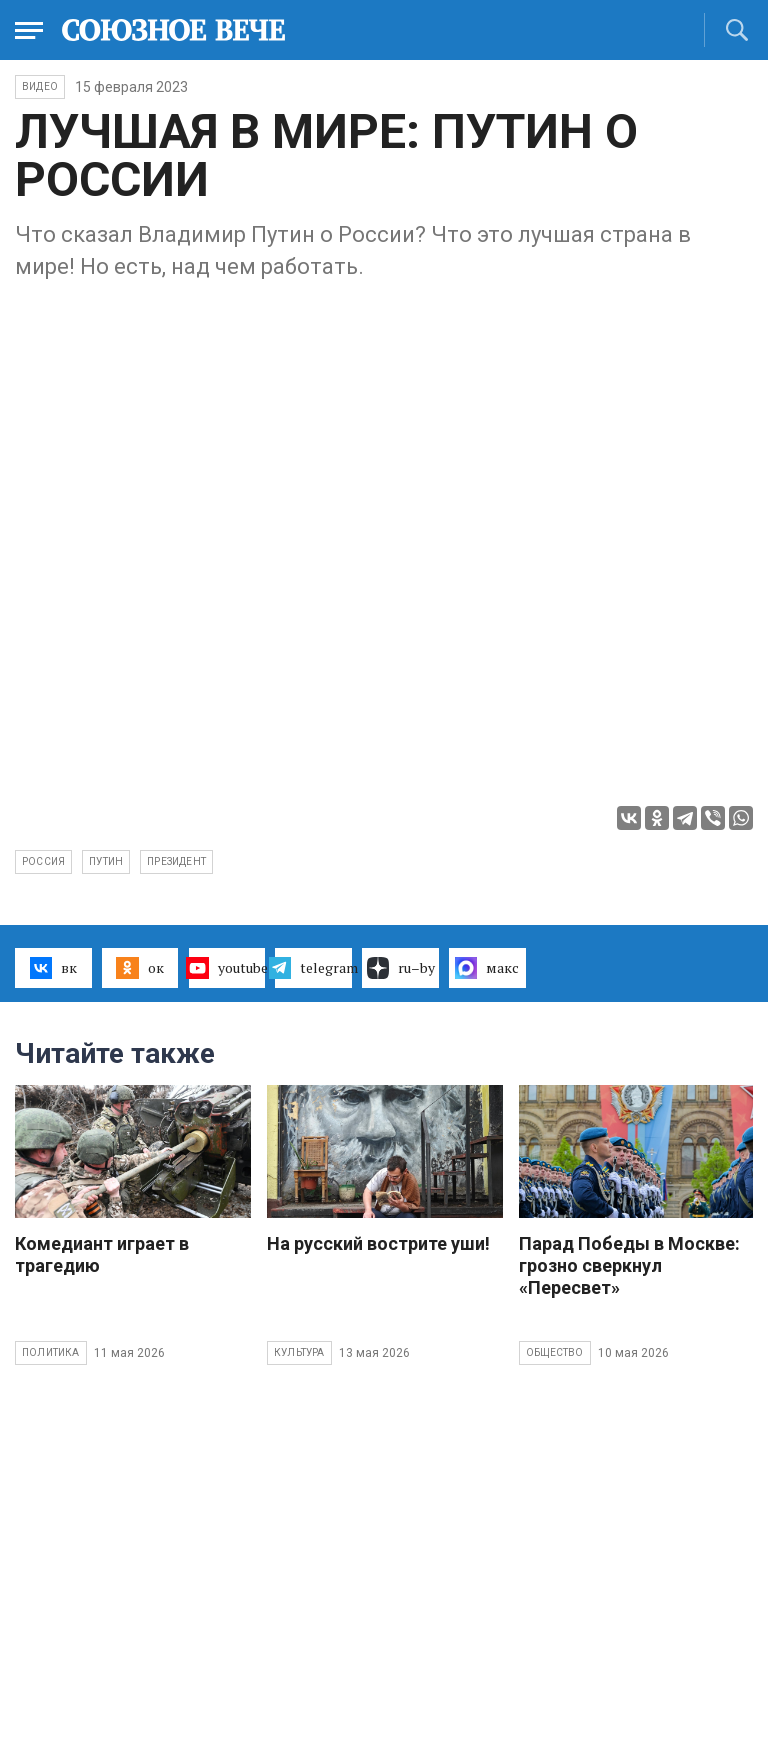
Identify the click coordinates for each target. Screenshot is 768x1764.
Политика (51, 1352)
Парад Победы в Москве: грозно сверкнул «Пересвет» (629, 1265)
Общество (555, 1352)
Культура (299, 1352)
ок (139, 968)
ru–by (401, 968)
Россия (43, 861)
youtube (227, 968)
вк (53, 968)
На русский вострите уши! (378, 1243)
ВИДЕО (40, 86)
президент (176, 861)
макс (487, 968)
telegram (313, 968)
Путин (106, 861)
